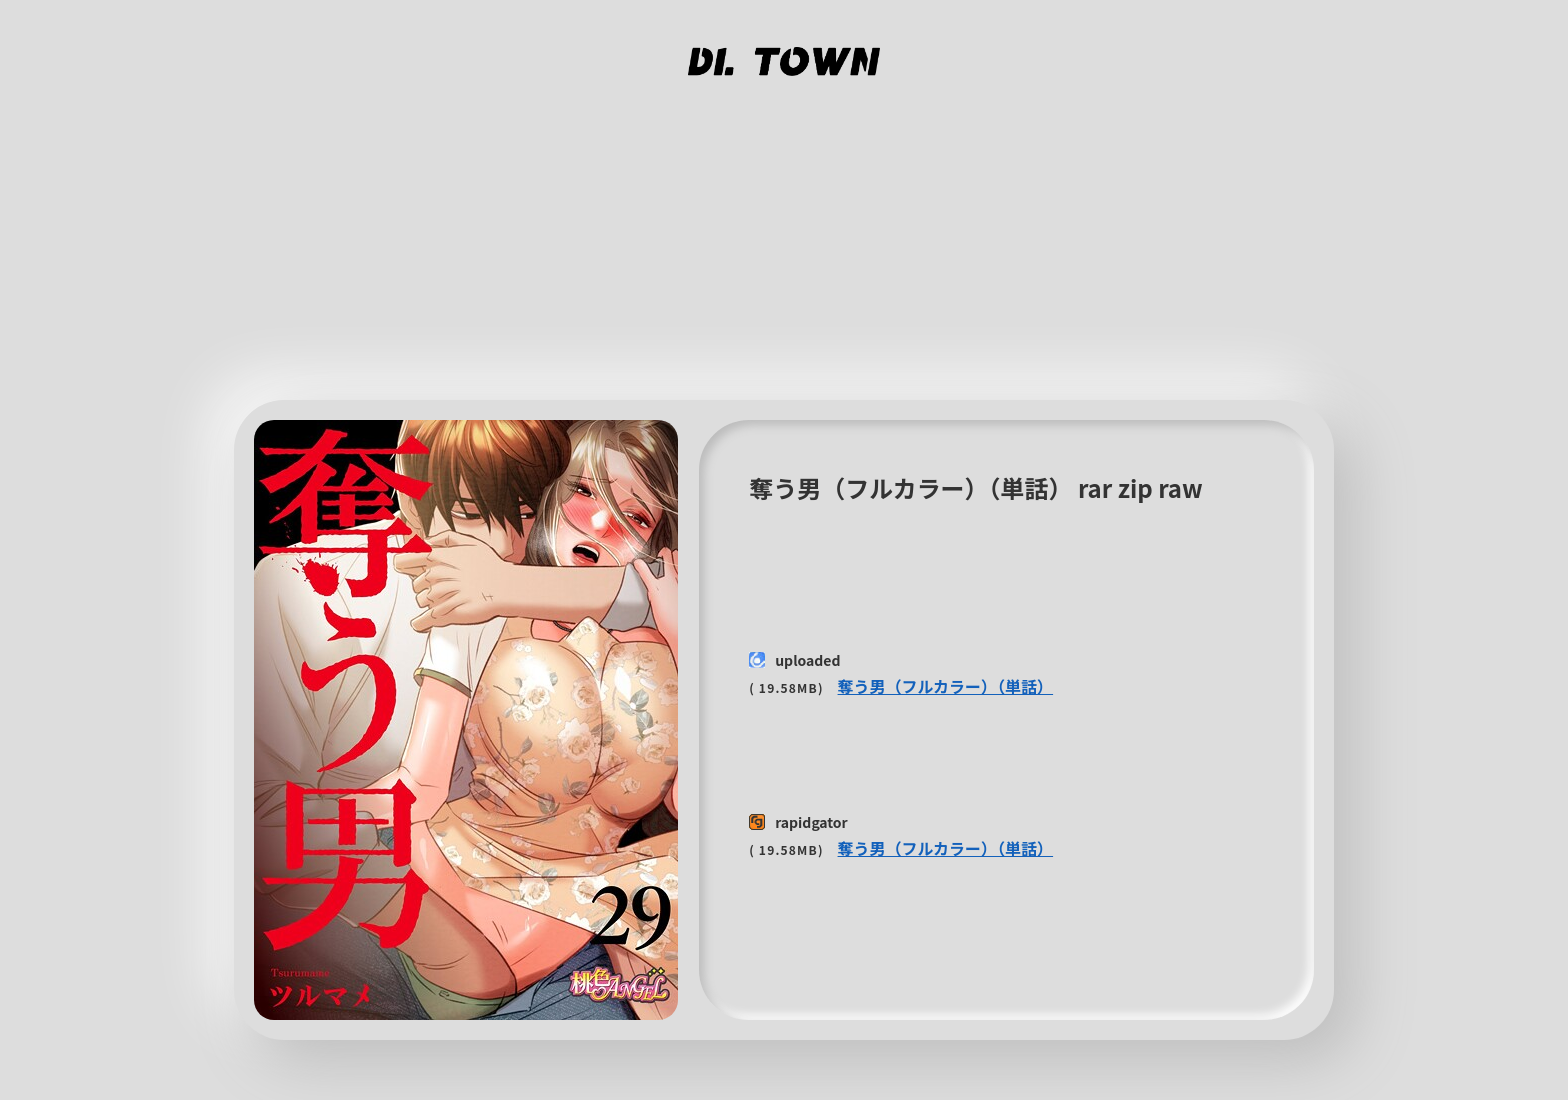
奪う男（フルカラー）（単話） (946, 686)
